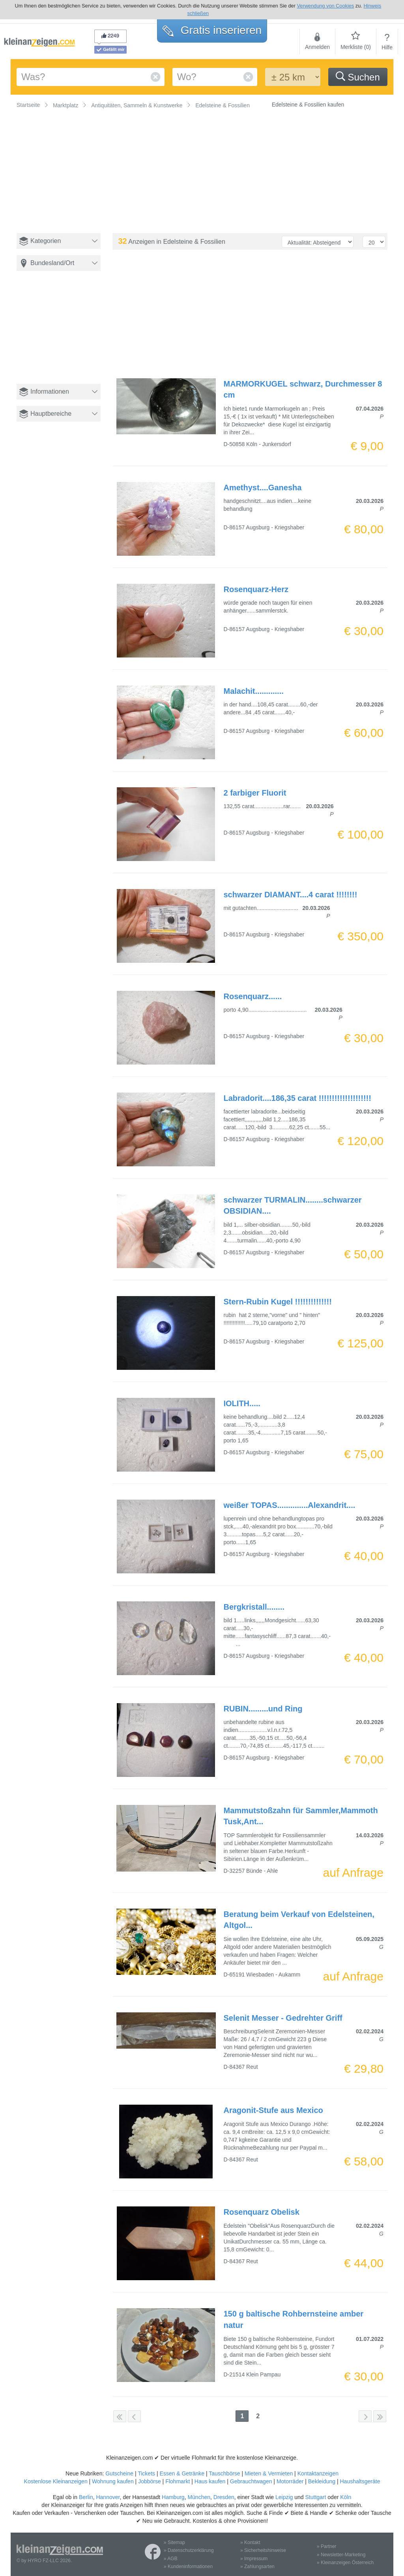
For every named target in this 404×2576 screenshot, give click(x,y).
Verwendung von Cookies (325, 6)
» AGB (171, 2558)
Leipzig (284, 2497)
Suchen (358, 76)
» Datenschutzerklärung (189, 2550)
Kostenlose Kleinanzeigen (56, 2481)
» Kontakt (250, 2542)
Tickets (146, 2473)
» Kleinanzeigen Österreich (345, 2562)
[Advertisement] (61, 334)
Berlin (86, 2497)
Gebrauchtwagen (251, 2481)
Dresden (223, 2497)
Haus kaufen (210, 2481)
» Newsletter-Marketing (341, 2554)
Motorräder (290, 2481)
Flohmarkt (177, 2481)
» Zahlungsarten (257, 2566)
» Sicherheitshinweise (263, 2550)
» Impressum (253, 2558)
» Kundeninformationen (188, 2566)
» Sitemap (174, 2542)
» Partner (326, 2546)
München (198, 2497)
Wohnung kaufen (113, 2481)
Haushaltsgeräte (360, 2481)
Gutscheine (119, 2473)
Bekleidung (321, 2481)
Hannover (108, 2497)
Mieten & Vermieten (269, 2473)
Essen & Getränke (181, 2473)
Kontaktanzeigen (318, 2473)
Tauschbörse (224, 2473)
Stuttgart (315, 2497)
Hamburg (173, 2497)
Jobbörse (149, 2481)
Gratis (212, 30)
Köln (345, 2497)
